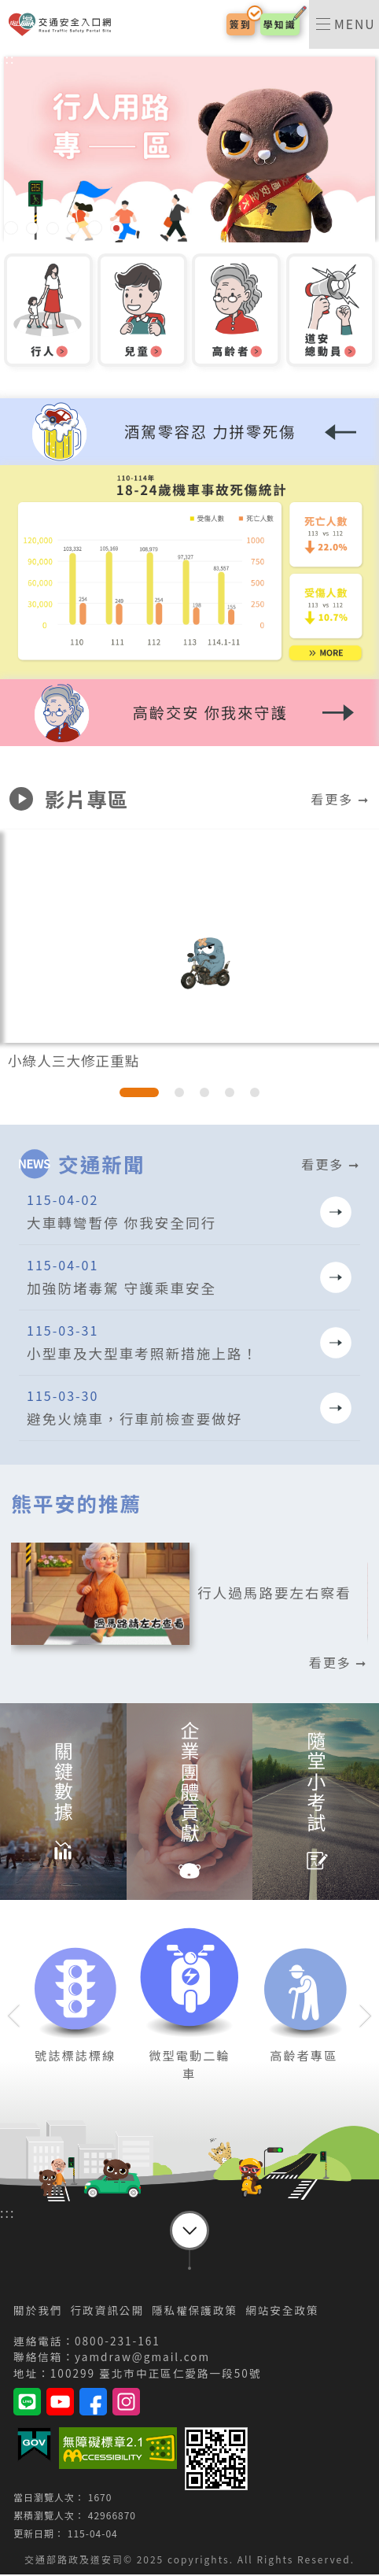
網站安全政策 (282, 2311)
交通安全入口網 (63, 25)
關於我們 (37, 2311)
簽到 (240, 24)
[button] (189, 715)
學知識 (279, 24)
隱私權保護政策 (194, 2311)
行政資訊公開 (107, 2311)
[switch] (343, 25)
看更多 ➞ (340, 800)
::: (7, 59)
